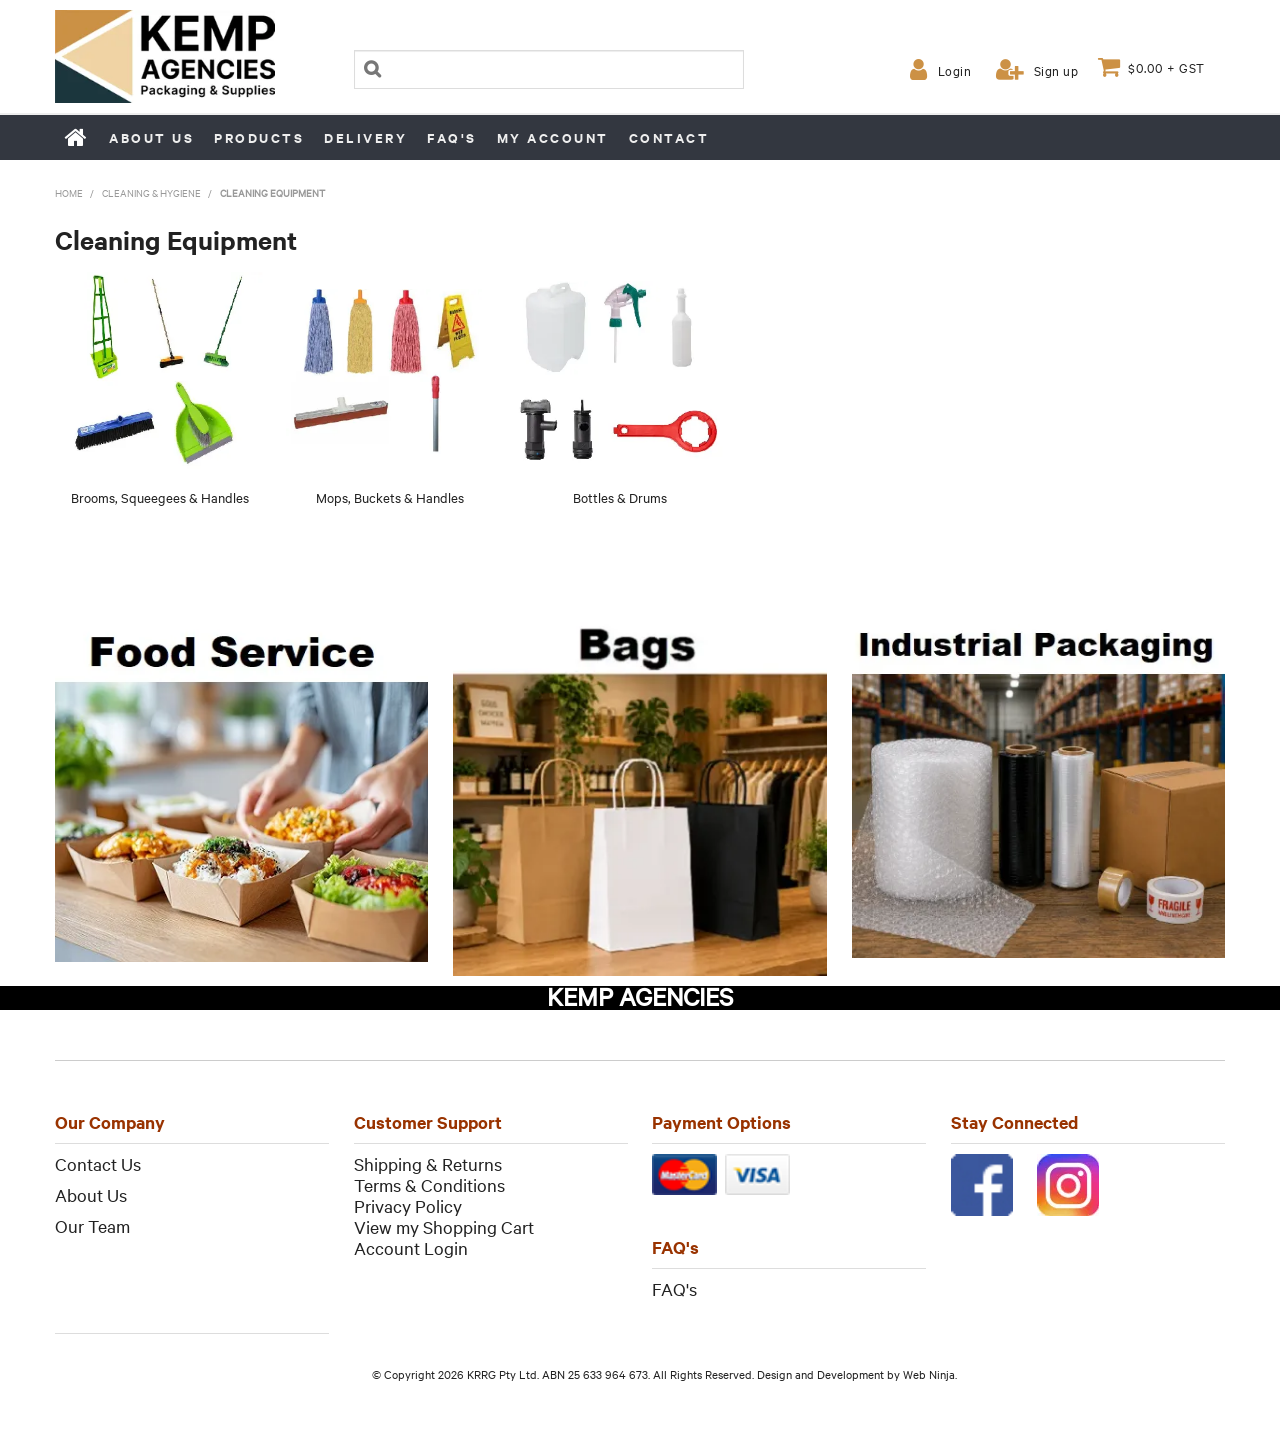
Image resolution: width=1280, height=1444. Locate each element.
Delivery (365, 137)
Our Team (92, 1225)
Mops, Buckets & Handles (390, 497)
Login (955, 70)
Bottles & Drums (620, 497)
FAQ (669, 1288)
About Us (91, 1194)
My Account (553, 137)
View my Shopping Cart (444, 1226)
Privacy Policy (408, 1205)
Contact (669, 137)
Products (259, 137)
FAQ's (452, 137)
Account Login (411, 1247)
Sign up (1056, 70)
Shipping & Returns (428, 1163)
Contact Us (98, 1163)
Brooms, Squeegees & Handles (160, 497)
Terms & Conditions (429, 1184)
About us (151, 137)
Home (77, 137)
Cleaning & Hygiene (151, 192)
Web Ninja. (930, 1374)
